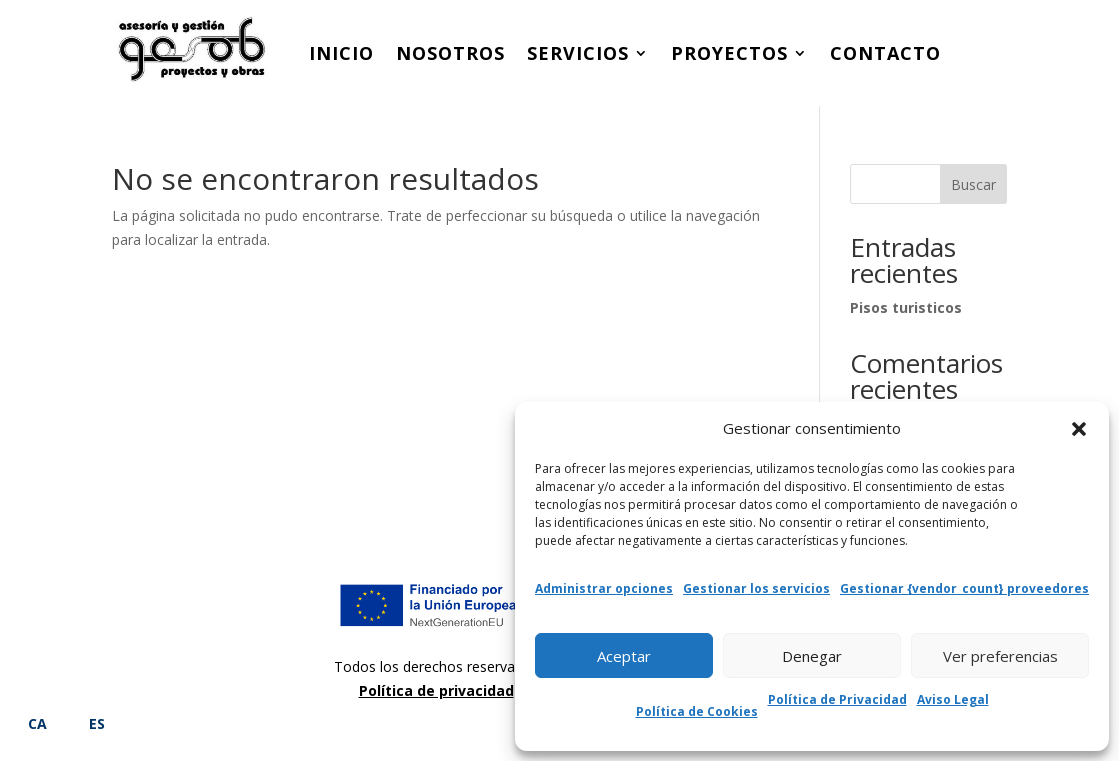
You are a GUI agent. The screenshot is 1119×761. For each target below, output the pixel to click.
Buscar (973, 184)
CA (37, 723)
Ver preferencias (1000, 656)
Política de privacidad (436, 690)
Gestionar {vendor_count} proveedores (964, 588)
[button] (1079, 429)
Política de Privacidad (837, 699)
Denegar (812, 656)
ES (97, 723)
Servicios (578, 53)
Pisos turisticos (906, 307)
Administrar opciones (604, 588)
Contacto (885, 53)
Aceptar (624, 656)
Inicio (341, 53)
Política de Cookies (697, 711)
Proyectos (729, 53)
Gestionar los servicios (756, 588)
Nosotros (450, 53)
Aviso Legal (953, 699)
